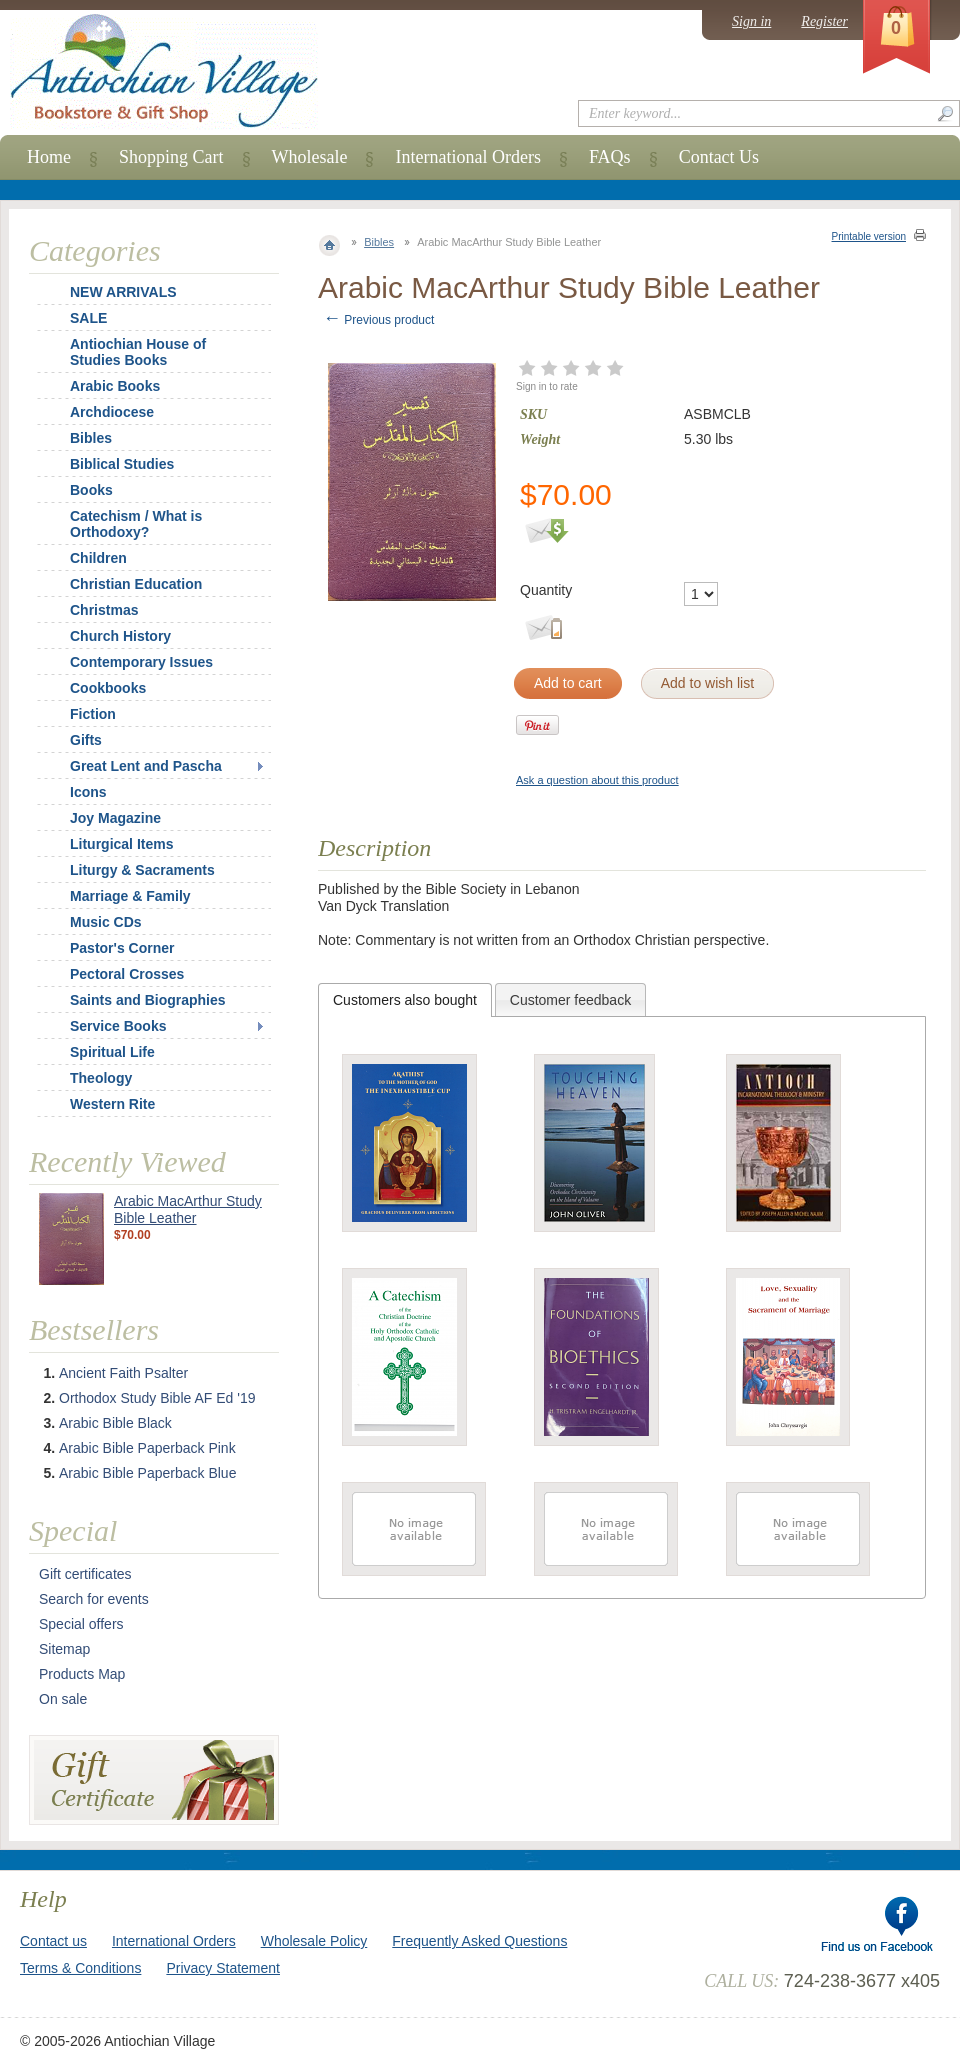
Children (98, 558)
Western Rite (112, 1104)
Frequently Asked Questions (479, 1941)
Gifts (86, 740)
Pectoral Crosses (127, 974)
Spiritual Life (112, 1052)
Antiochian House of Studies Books (138, 352)
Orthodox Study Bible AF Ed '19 (157, 1398)
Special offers (81, 1624)
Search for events (94, 1599)
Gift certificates (85, 1574)
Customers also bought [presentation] (405, 1000)
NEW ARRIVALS (123, 292)
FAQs (610, 157)
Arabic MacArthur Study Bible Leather (188, 1209)
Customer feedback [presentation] (570, 1000)
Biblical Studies (122, 464)
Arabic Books (115, 386)
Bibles (379, 242)
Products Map (82, 1674)
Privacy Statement (223, 1968)
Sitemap (64, 1649)
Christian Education (136, 584)
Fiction (93, 714)
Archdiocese (112, 412)
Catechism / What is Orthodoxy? (136, 524)
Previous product (378, 320)
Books (91, 490)
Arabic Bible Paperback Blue (147, 1473)
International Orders (467, 157)
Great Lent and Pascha (146, 766)
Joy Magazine (115, 818)
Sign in (751, 21)
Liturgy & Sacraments (142, 870)
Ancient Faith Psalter (123, 1373)
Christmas (91, 610)
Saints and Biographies (148, 1000)
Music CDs (106, 922)
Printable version (869, 236)
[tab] (405, 1000)
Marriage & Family (130, 896)
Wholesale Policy (314, 1941)
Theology (101, 1078)
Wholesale (310, 157)
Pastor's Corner (122, 948)
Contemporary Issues (141, 662)
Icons (88, 792)
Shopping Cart (171, 157)
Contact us (53, 1941)
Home (49, 157)
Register (824, 21)
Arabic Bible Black (115, 1423)
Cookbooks (108, 688)
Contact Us (719, 157)
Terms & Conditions (80, 1968)
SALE (88, 318)
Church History (120, 636)
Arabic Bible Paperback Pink (147, 1448)
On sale (63, 1699)
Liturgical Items (121, 844)
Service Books (118, 1026)
